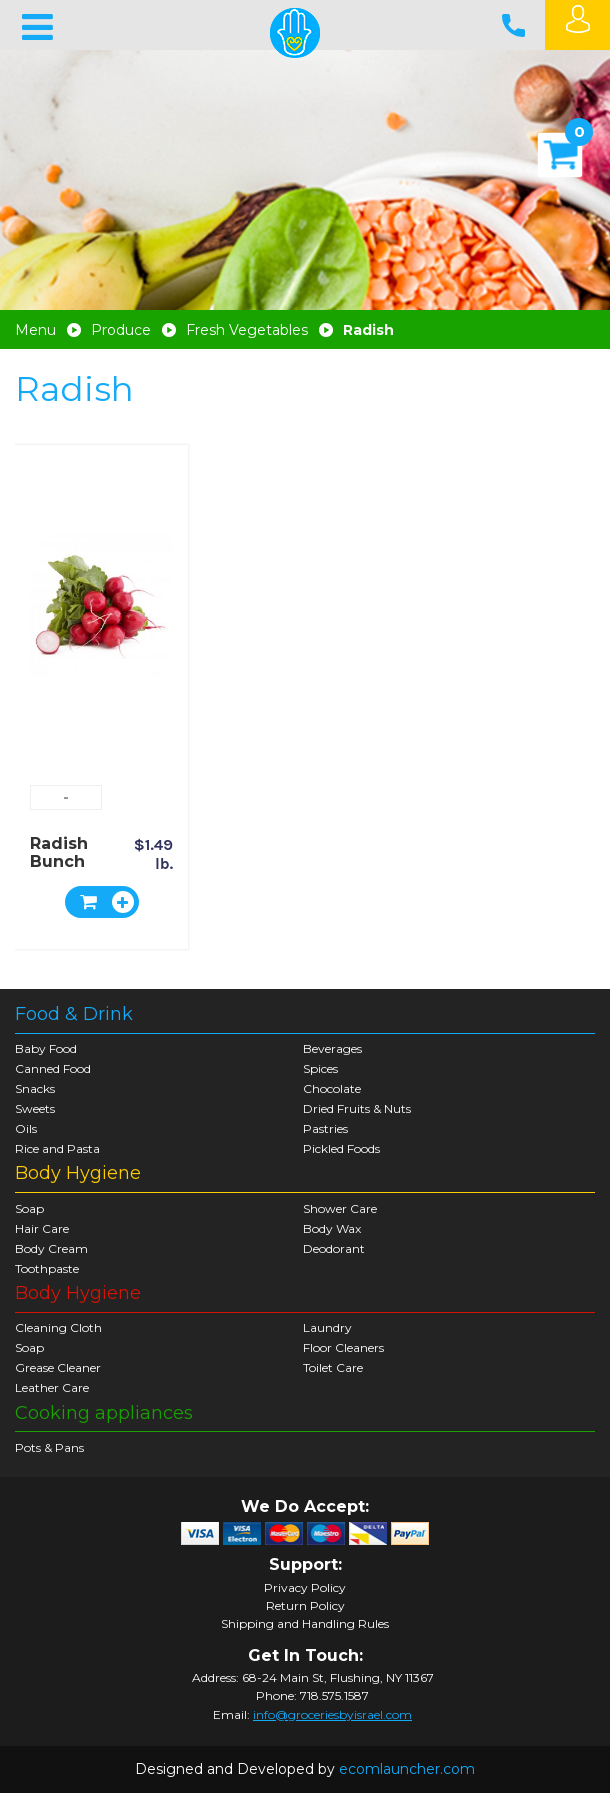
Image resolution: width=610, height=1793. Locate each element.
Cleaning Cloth (58, 1327)
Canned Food (53, 1068)
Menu (35, 330)
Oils (26, 1128)
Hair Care (42, 1228)
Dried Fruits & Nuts (357, 1108)
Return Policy (305, 1606)
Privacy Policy (305, 1588)
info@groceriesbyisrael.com (332, 1714)
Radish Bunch (59, 852)
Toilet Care (333, 1367)
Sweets (35, 1108)
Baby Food (46, 1048)
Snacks (35, 1088)
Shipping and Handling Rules (305, 1624)
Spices (320, 1068)
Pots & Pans (49, 1447)
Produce (121, 330)
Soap (29, 1208)
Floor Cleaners (343, 1347)
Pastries (325, 1128)
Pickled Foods (341, 1148)
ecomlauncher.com (407, 1769)
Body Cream (51, 1248)
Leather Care (52, 1387)
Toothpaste (47, 1268)
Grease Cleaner (58, 1367)
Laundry (327, 1327)
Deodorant (334, 1248)
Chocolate (332, 1088)
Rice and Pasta (57, 1148)
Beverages (332, 1048)
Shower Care (340, 1208)
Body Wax (332, 1228)
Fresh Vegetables (247, 330)
